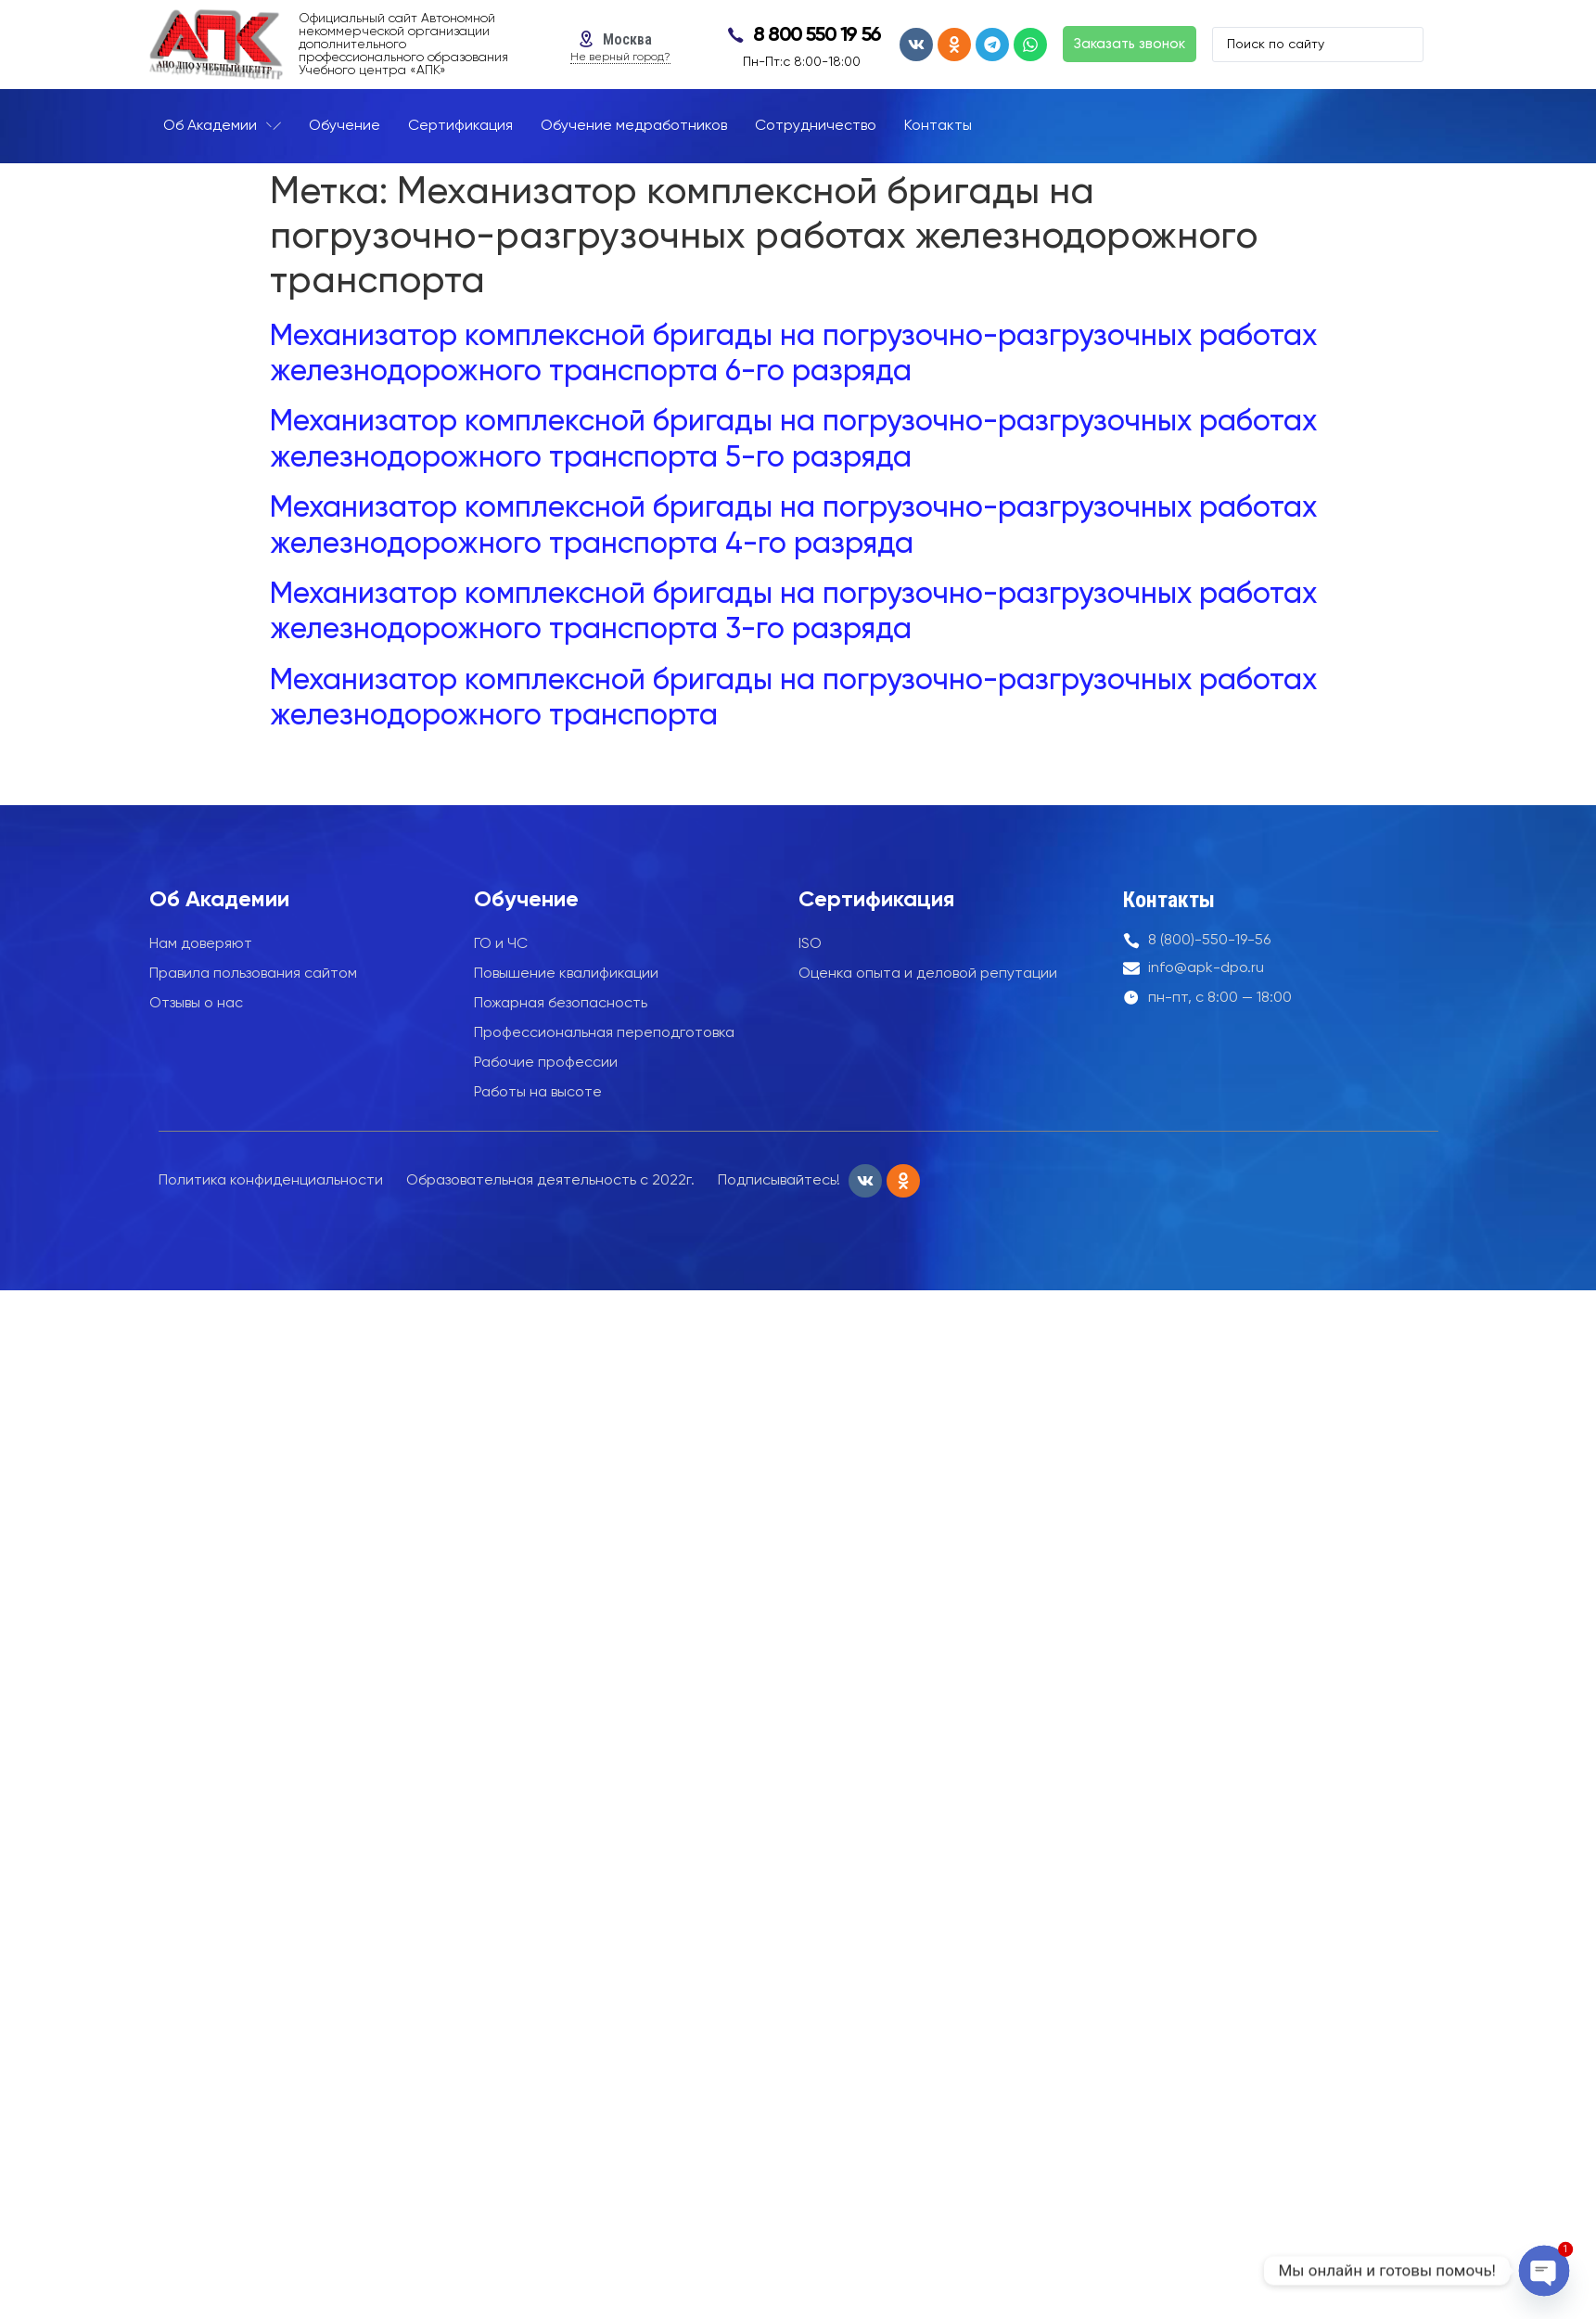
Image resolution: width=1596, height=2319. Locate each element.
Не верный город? (620, 57)
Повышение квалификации (566, 974)
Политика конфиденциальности (271, 1180)
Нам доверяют (200, 944)
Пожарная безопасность (560, 1003)
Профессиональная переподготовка (604, 1033)
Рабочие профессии (546, 1063)
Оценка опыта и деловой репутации (927, 974)
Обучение (526, 900)
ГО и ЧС (501, 944)
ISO (810, 944)
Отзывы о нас (196, 1003)
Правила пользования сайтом (253, 974)
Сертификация (876, 900)
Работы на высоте (538, 1092)
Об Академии (219, 900)
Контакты (1169, 900)
